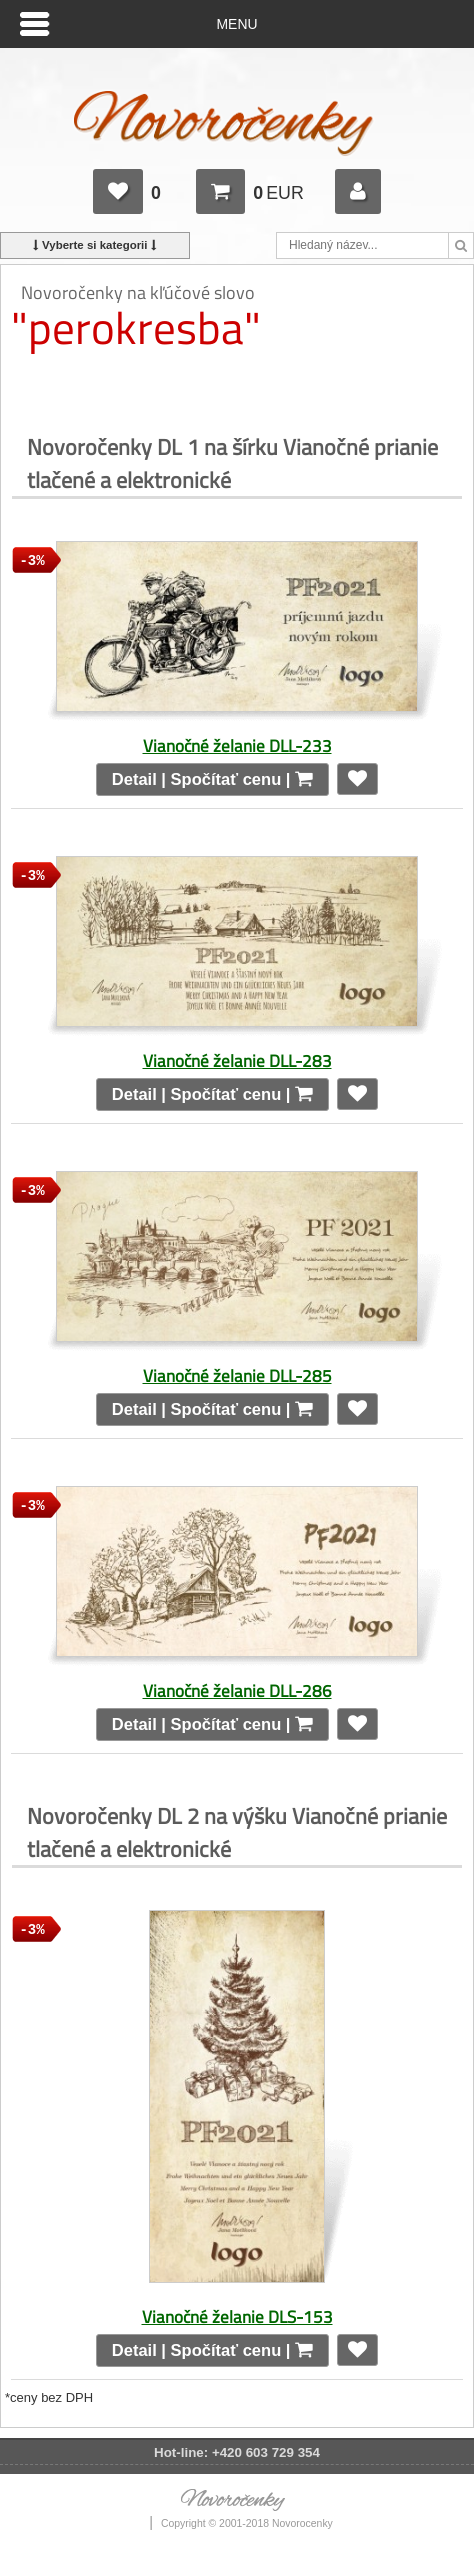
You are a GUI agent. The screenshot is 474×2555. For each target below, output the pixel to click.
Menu (237, 24)
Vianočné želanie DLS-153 (237, 2316)
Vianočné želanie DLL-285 (237, 1375)
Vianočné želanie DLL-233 (237, 745)
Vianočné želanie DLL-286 (237, 1690)
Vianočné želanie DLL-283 (237, 1060)
